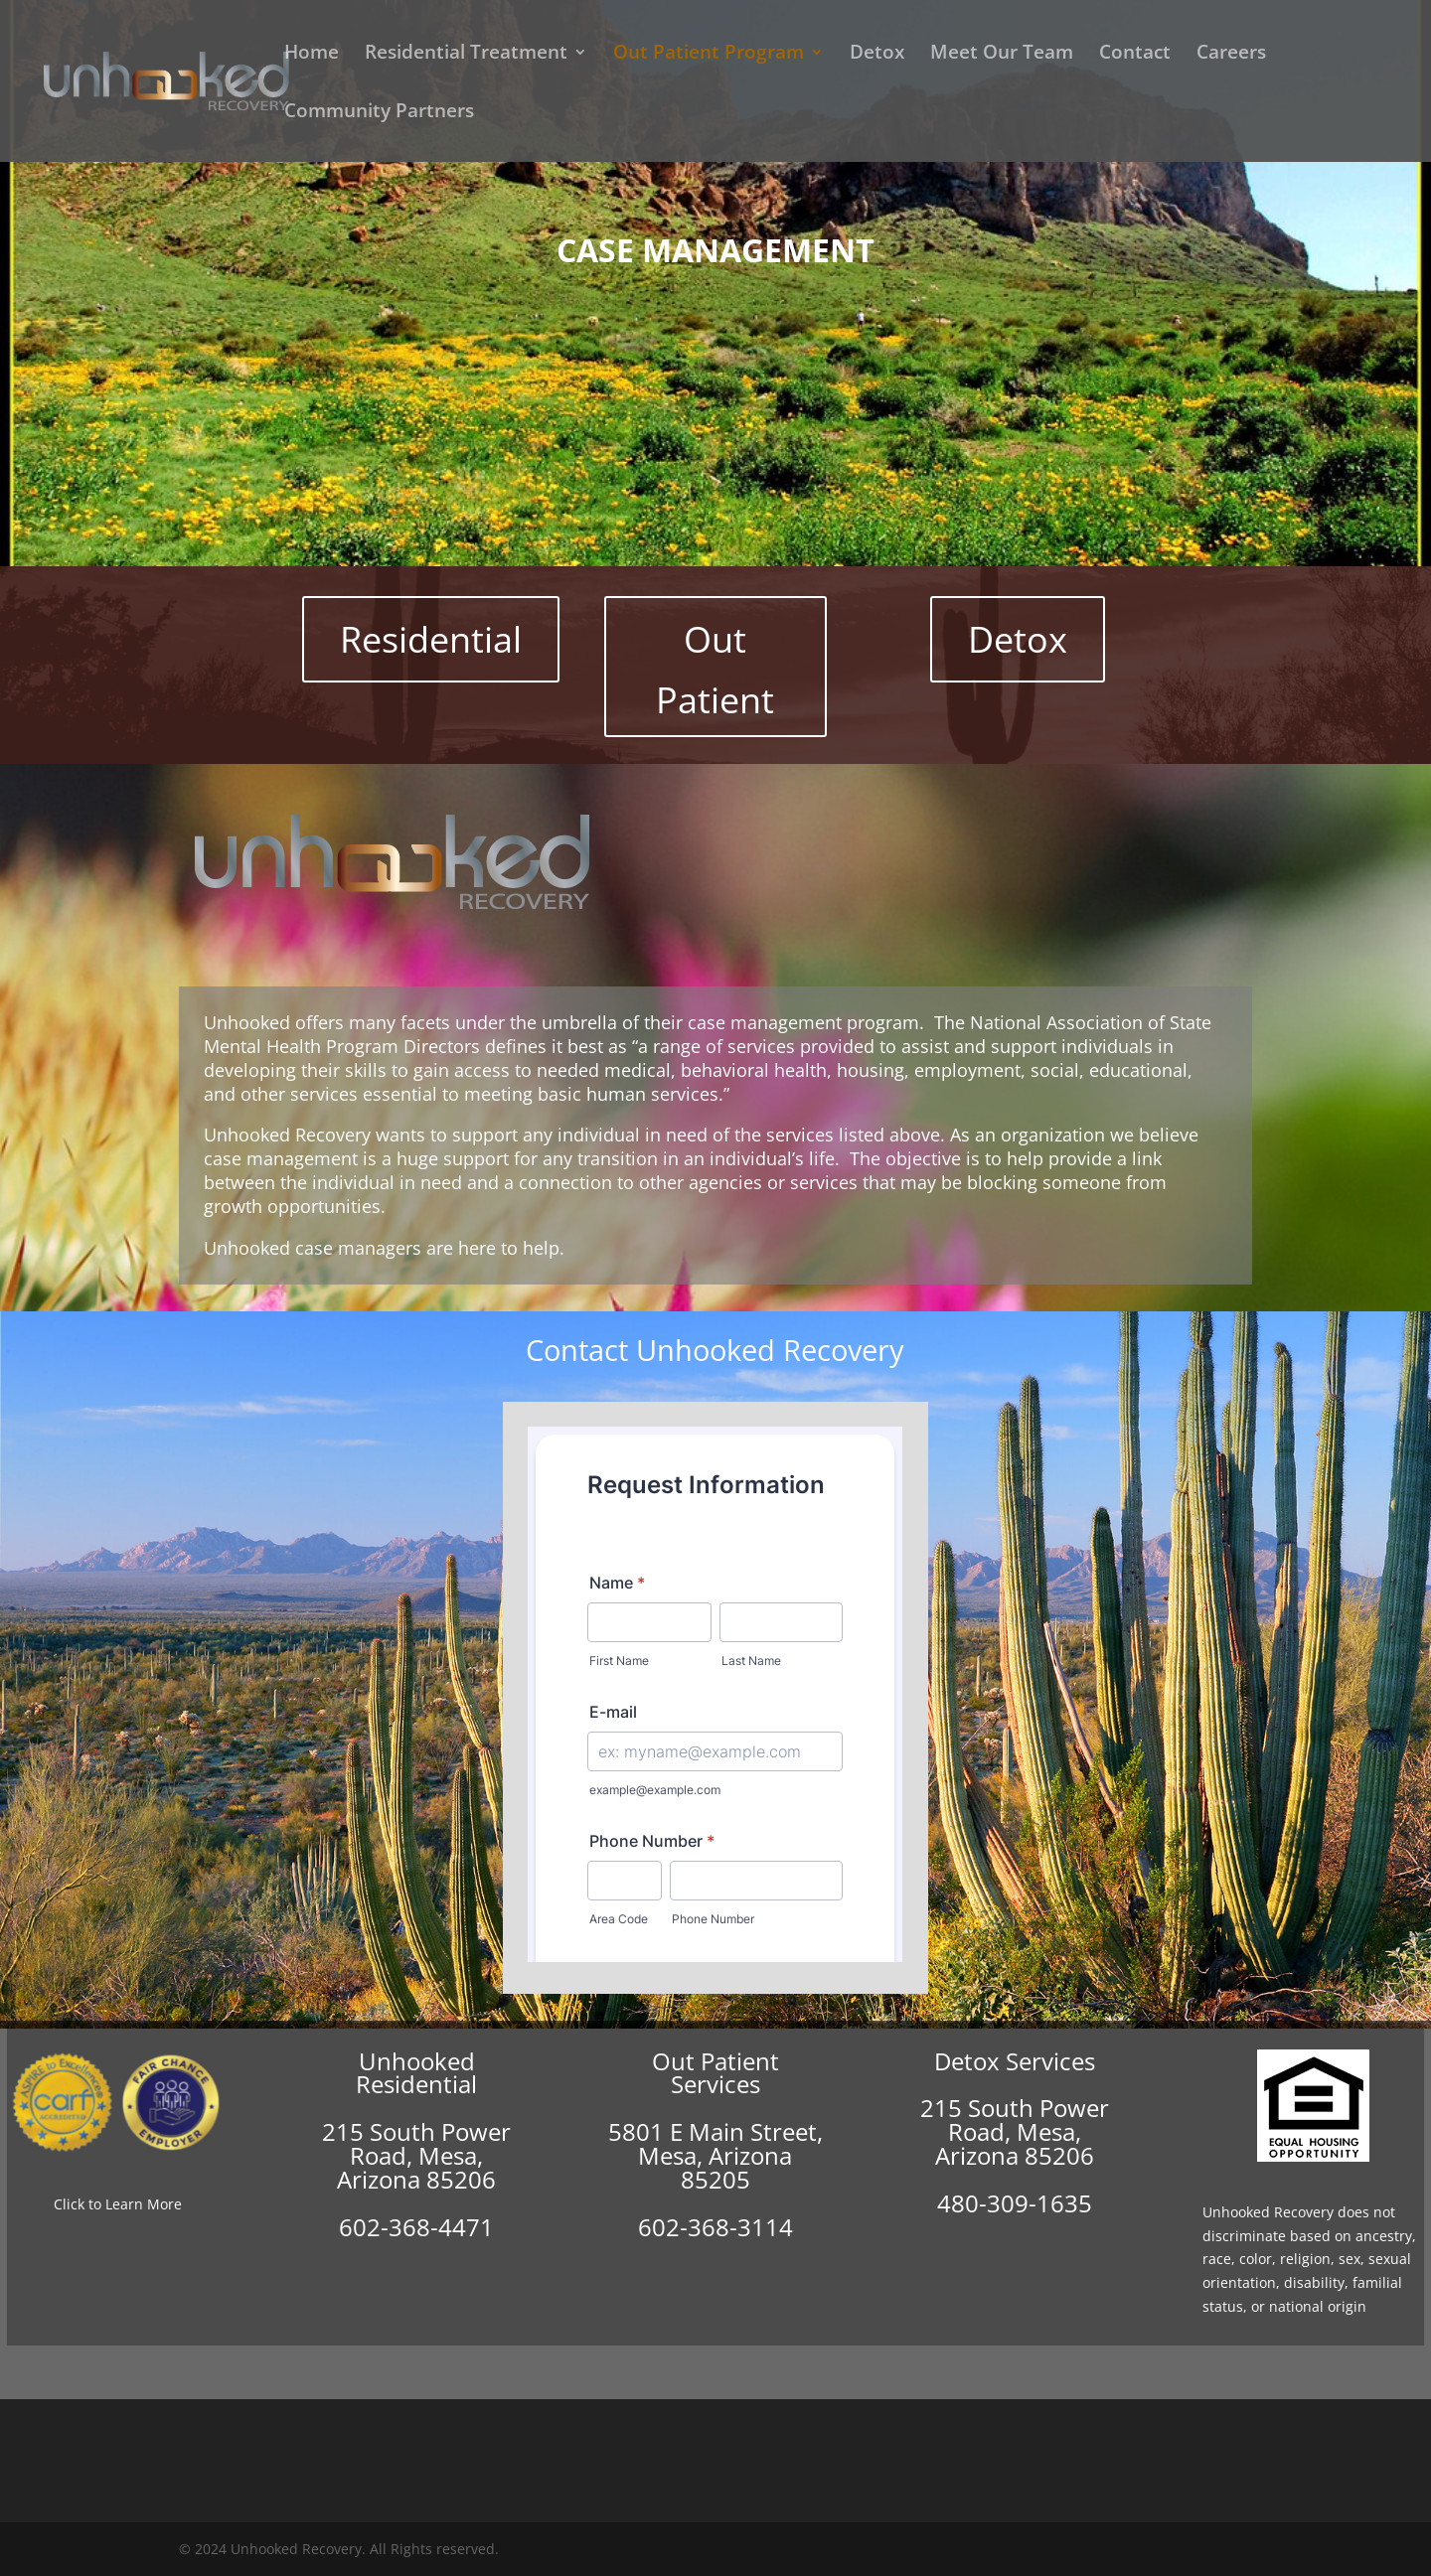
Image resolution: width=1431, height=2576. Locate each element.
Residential (431, 639)
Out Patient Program (708, 55)
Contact (1135, 55)
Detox (877, 55)
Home (311, 55)
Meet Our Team (1001, 55)
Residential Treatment (466, 55)
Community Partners (379, 113)
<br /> (715, 1694)
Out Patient (715, 669)
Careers (1231, 55)
